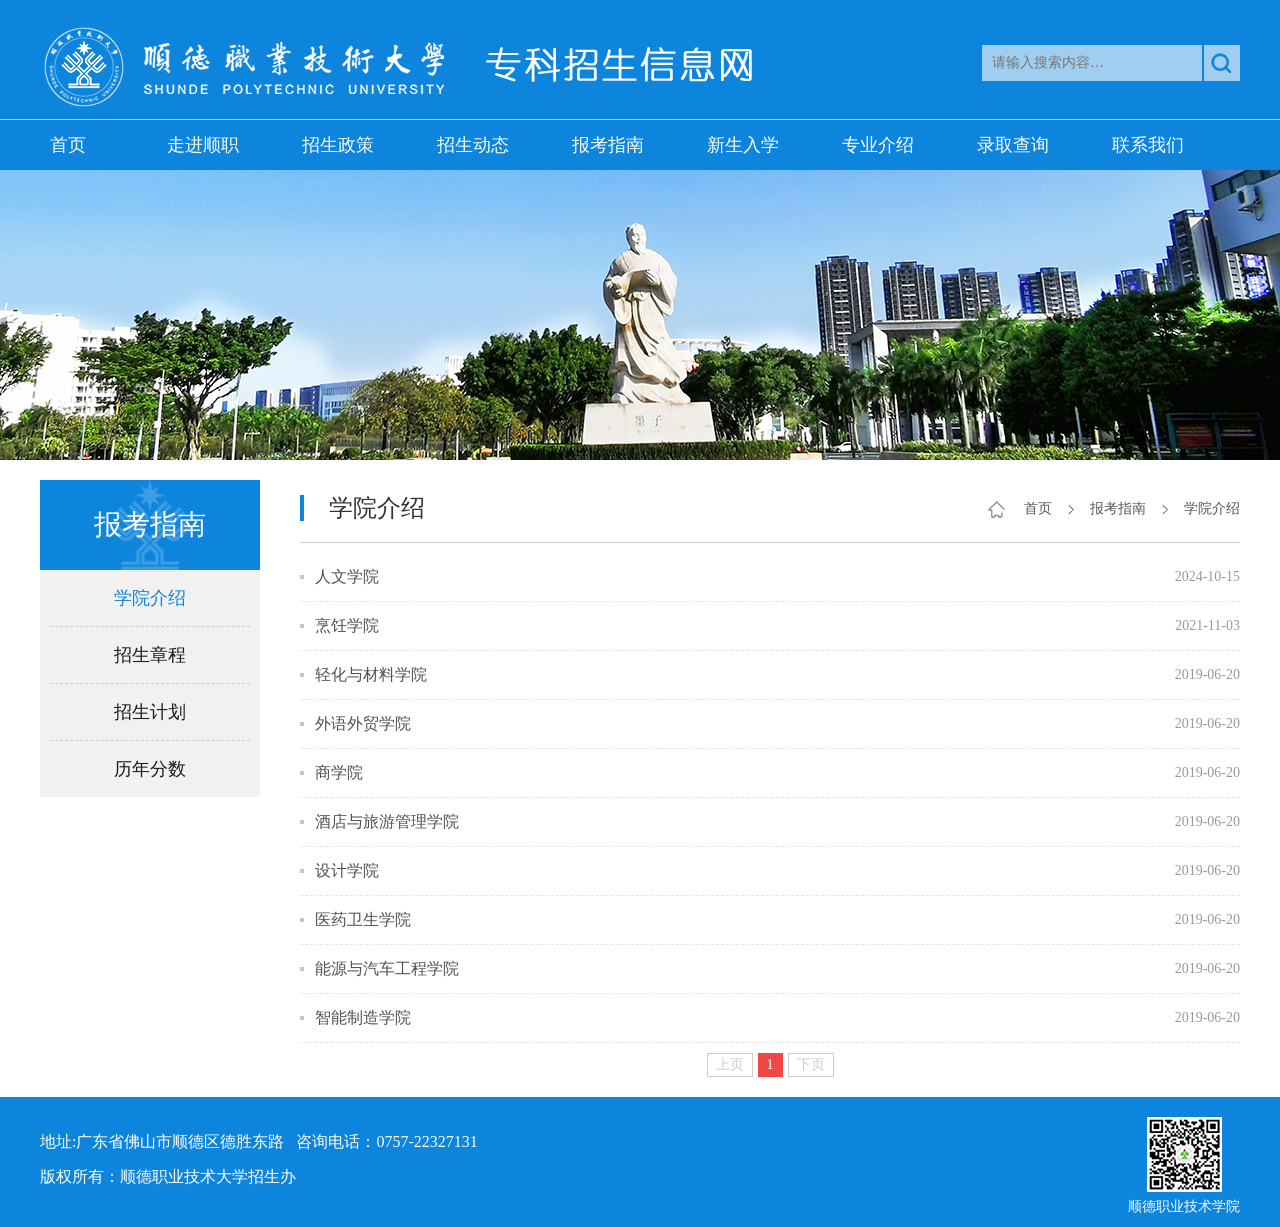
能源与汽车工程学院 (387, 968)
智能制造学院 (363, 1017)
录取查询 (1013, 145)
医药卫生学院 (363, 919)
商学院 (339, 772)
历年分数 (150, 769)
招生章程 (150, 655)
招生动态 (473, 145)
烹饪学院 (347, 625)
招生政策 (338, 145)
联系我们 (1148, 145)
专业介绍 (878, 145)
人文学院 (347, 576)
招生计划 (150, 712)
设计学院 (347, 870)
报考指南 (608, 145)
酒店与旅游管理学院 (387, 821)
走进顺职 (203, 145)
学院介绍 (150, 598)
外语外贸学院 (363, 723)
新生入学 (743, 145)
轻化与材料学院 (371, 674)
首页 (68, 145)
